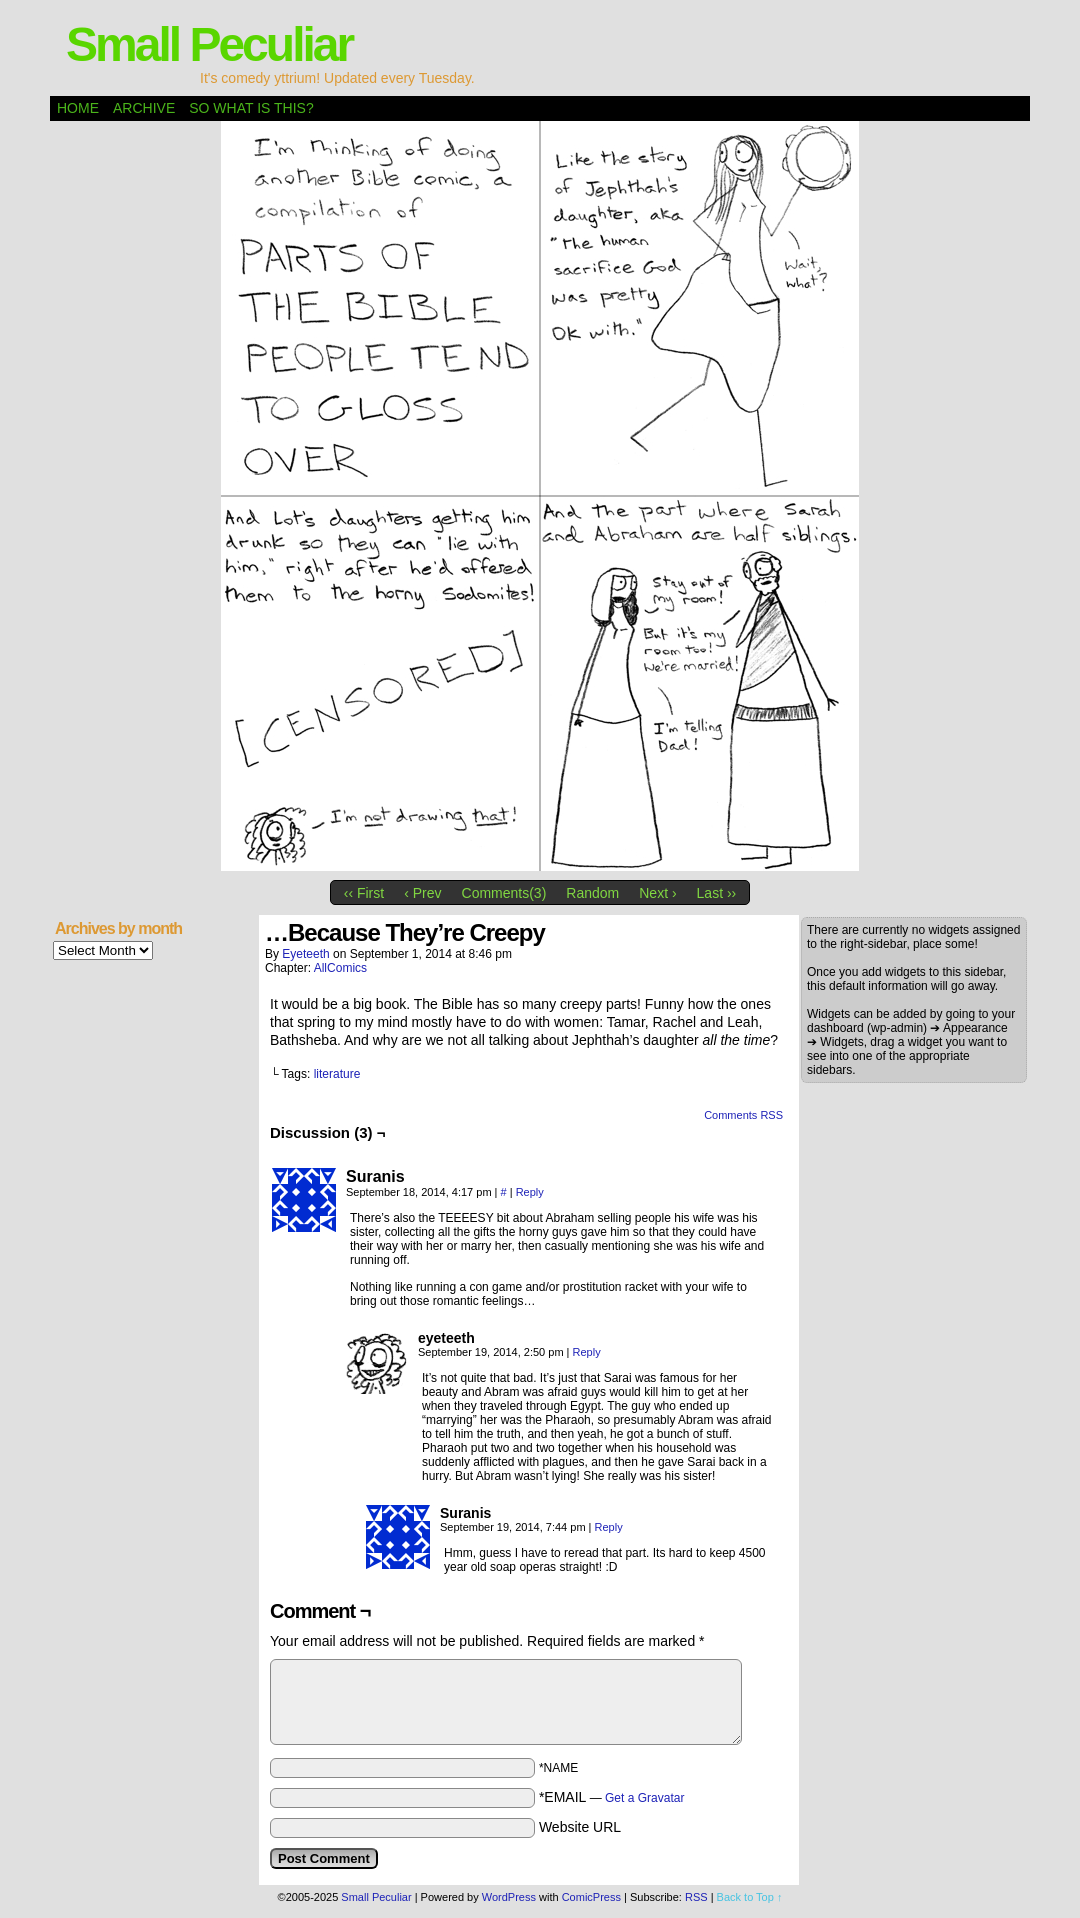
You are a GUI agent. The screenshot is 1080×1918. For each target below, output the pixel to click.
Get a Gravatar (644, 1798)
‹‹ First (364, 893)
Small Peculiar (209, 44)
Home (78, 108)
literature (337, 1074)
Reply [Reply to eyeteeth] (587, 1352)
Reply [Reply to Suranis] (530, 1192)
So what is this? (251, 108)
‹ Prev (422, 893)
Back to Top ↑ (750, 1897)
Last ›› (717, 893)
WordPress (509, 1897)
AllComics (340, 968)
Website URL (580, 1827)
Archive (144, 108)
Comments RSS (743, 1115)
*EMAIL (612, 1797)
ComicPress (591, 1897)
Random (592, 893)
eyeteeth (305, 954)
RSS (696, 1897)
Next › (657, 893)
